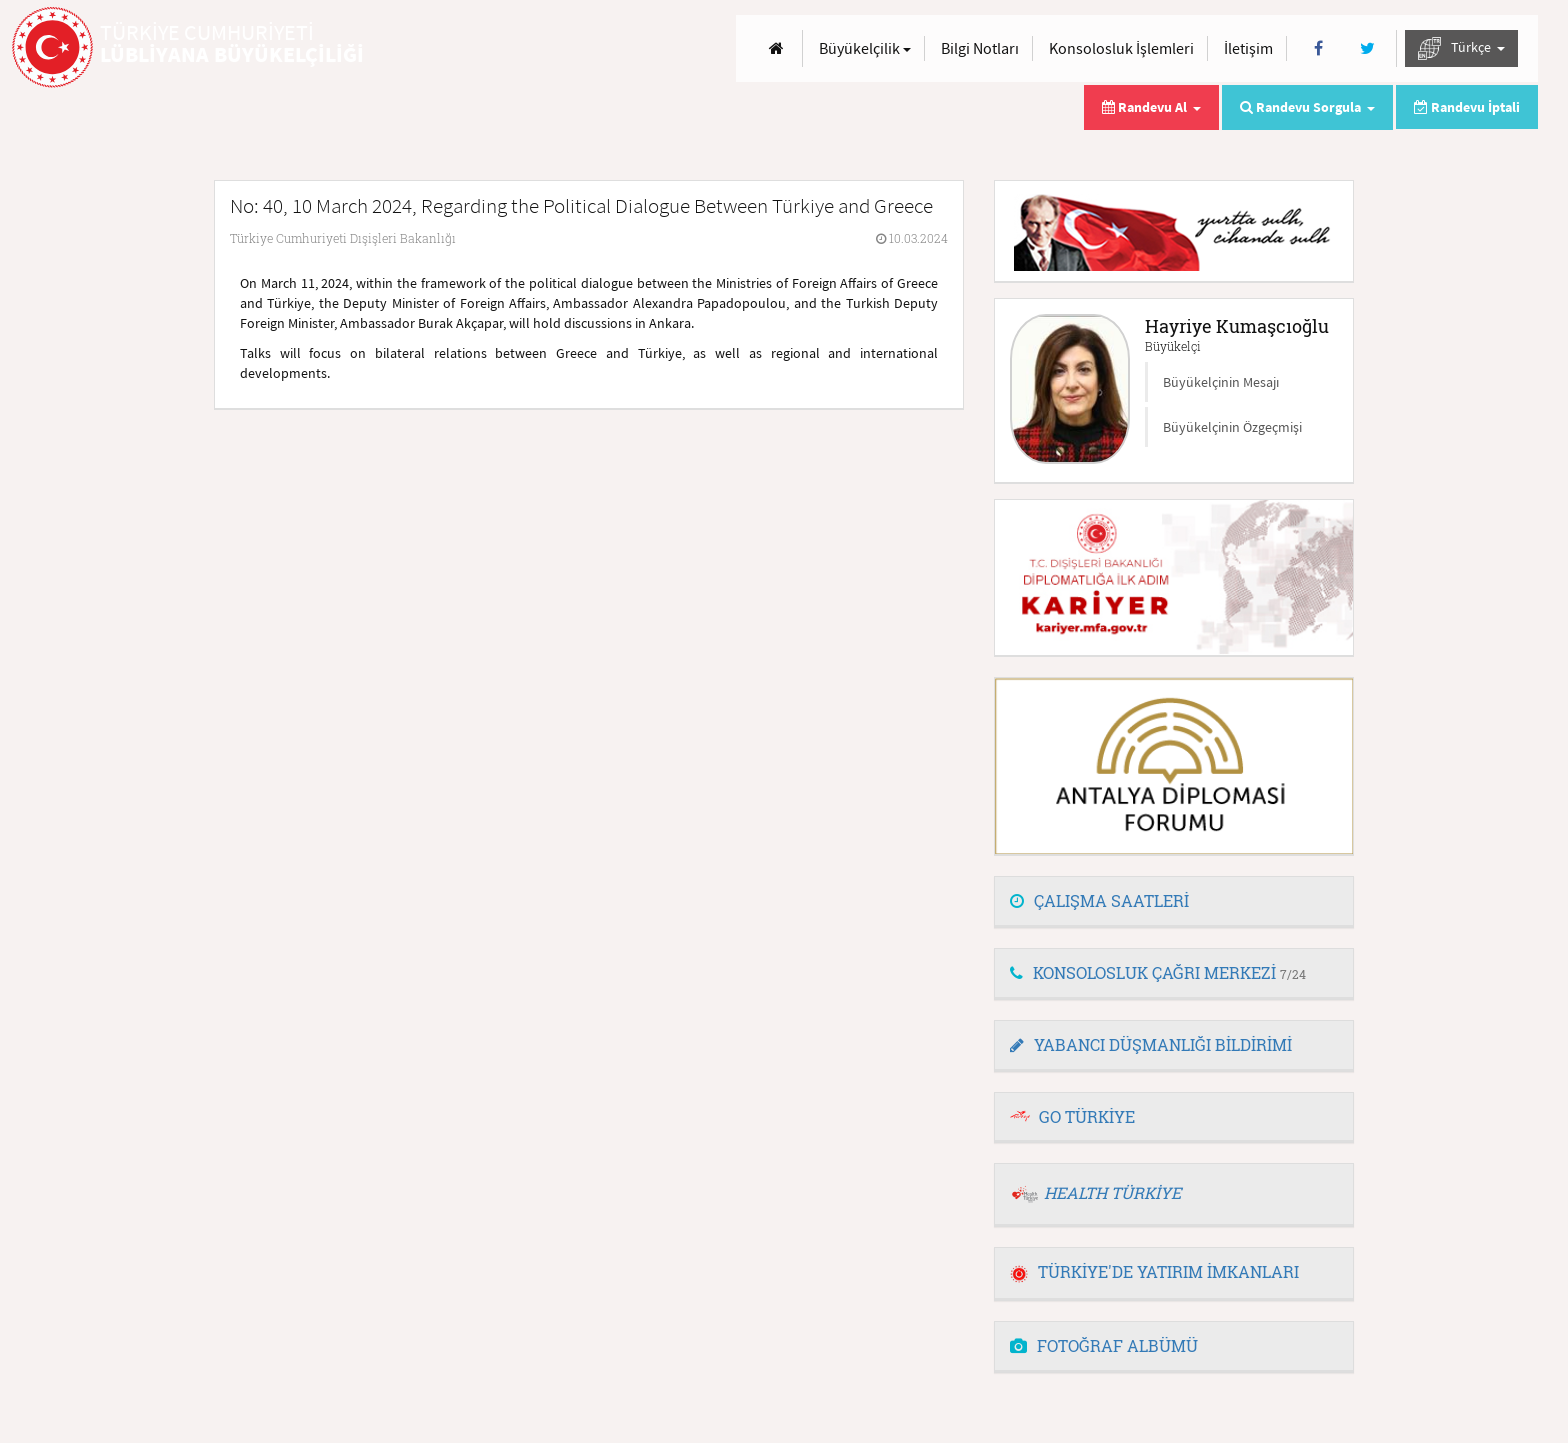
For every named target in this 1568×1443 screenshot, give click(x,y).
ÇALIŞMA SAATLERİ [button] (1099, 900)
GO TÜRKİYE (1087, 1116)
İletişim (1248, 48)
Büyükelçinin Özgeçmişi (1232, 427)
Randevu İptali (1467, 107)
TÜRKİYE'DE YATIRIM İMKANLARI (1154, 1271)
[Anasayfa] (776, 48)
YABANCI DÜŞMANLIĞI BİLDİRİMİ (1151, 1044)
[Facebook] (1318, 48)
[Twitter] (1367, 48)
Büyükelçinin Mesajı (1221, 382)
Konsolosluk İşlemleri (1121, 48)
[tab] (1174, 902)
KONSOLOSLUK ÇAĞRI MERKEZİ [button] (1158, 972)
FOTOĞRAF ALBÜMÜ (1104, 1345)
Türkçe (1461, 48)
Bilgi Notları (980, 48)
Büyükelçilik (865, 48)
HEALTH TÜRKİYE (1112, 1192)
